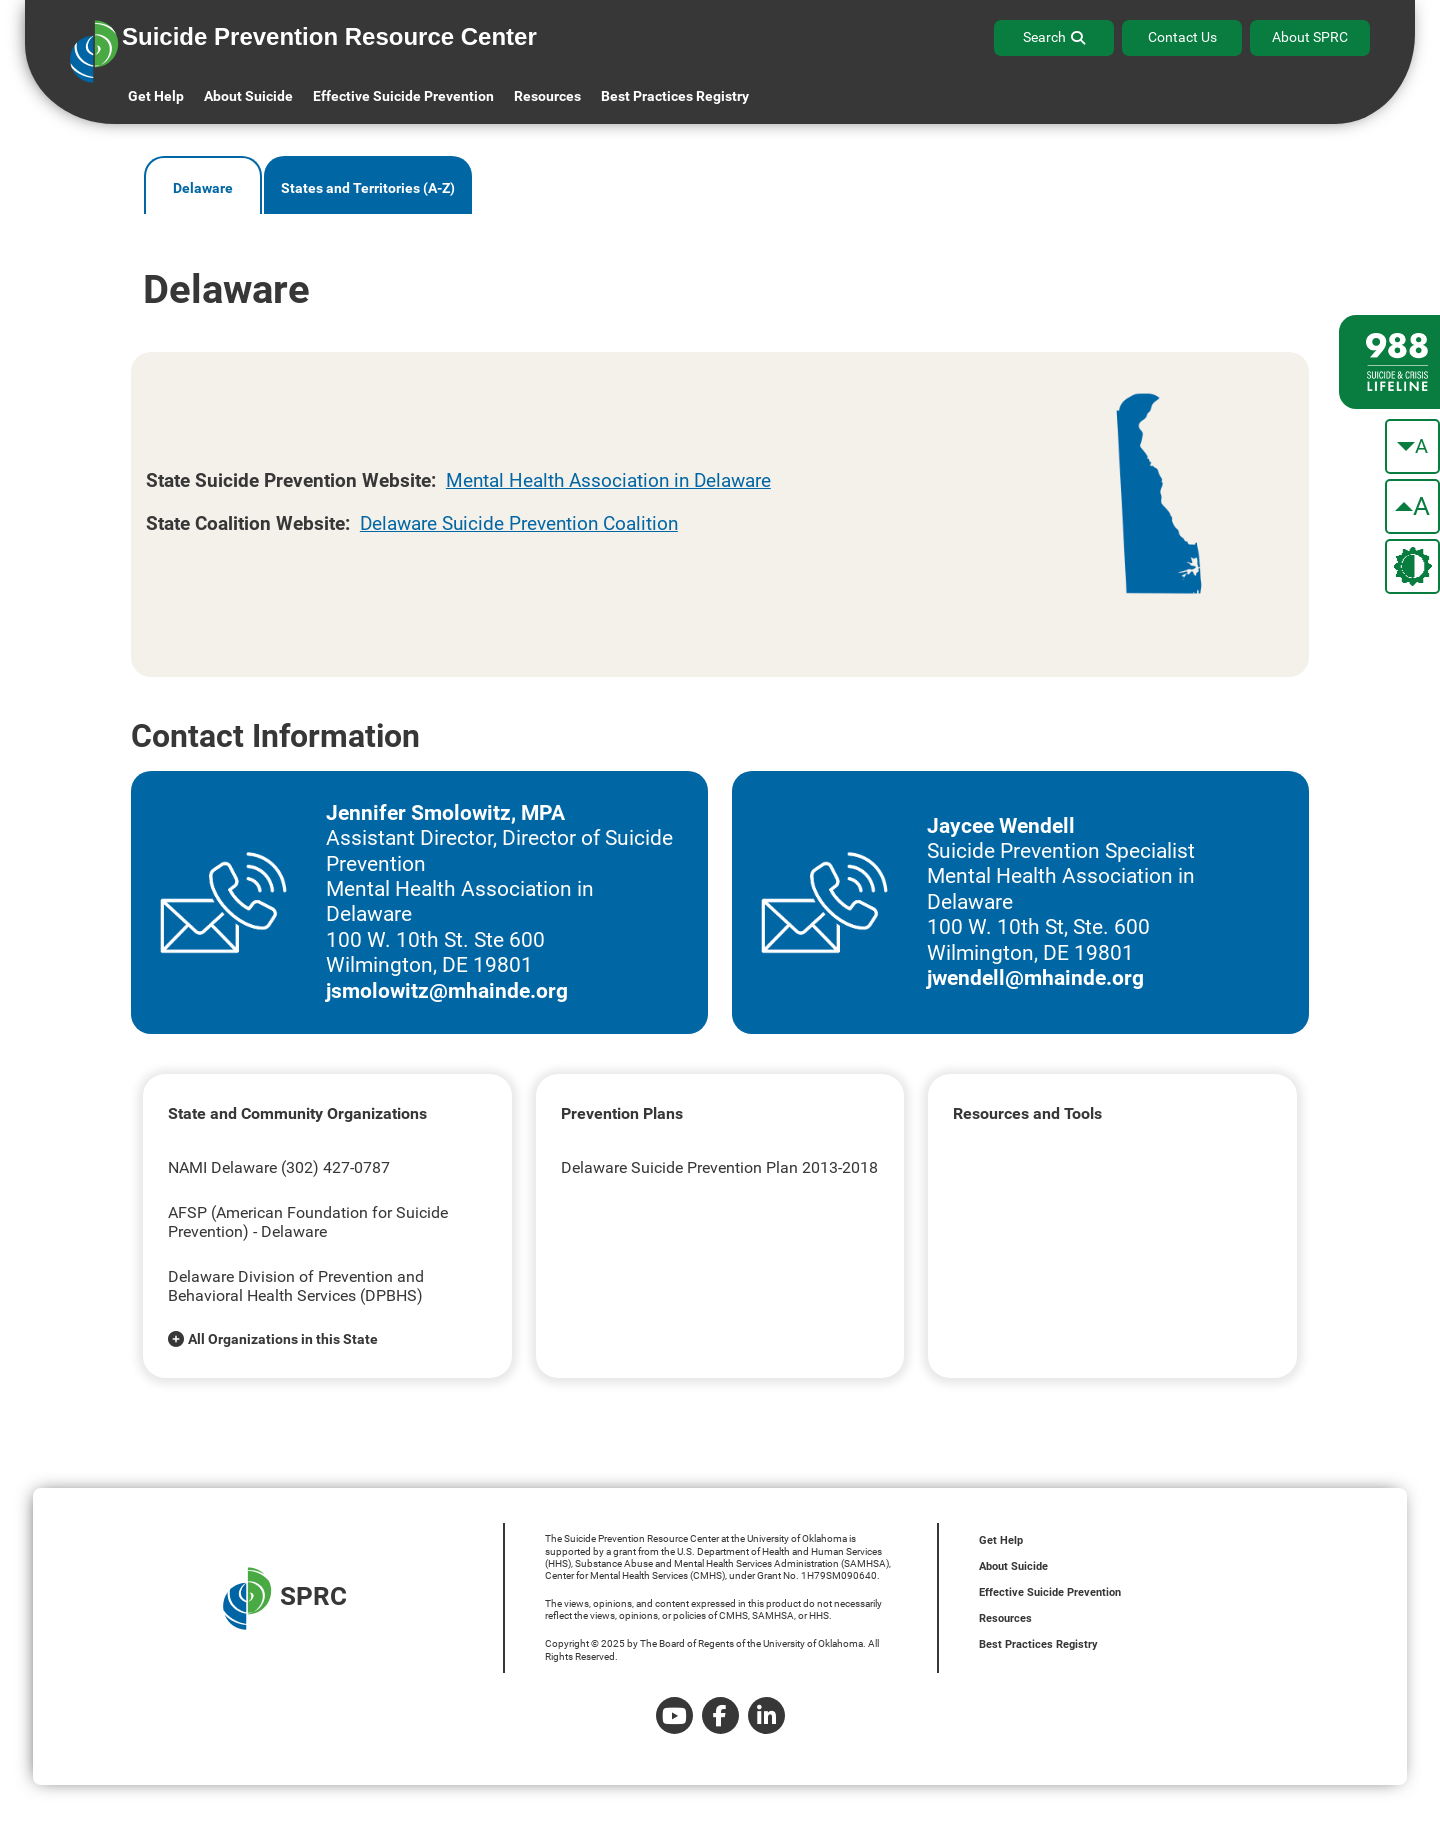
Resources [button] (547, 96)
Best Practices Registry (675, 96)
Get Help (156, 96)
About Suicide (248, 96)
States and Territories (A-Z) (368, 188)
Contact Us (1182, 37)
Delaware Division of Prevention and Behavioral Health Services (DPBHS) (296, 1286)
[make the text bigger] (1412, 506)
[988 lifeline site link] (1389, 362)
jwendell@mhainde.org (1035, 978)
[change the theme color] (1412, 566)
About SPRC (1310, 37)
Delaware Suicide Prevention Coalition (519, 523)
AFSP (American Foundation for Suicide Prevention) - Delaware (308, 1222)
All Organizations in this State (283, 1339)
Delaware (203, 188)
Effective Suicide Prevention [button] (403, 96)
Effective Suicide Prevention (1050, 1592)
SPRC (285, 1598)
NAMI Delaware (222, 1167)
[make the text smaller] (1412, 446)
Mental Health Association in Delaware (608, 480)
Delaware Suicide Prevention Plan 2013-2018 (719, 1167)
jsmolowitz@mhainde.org (447, 991)
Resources (1005, 1618)
